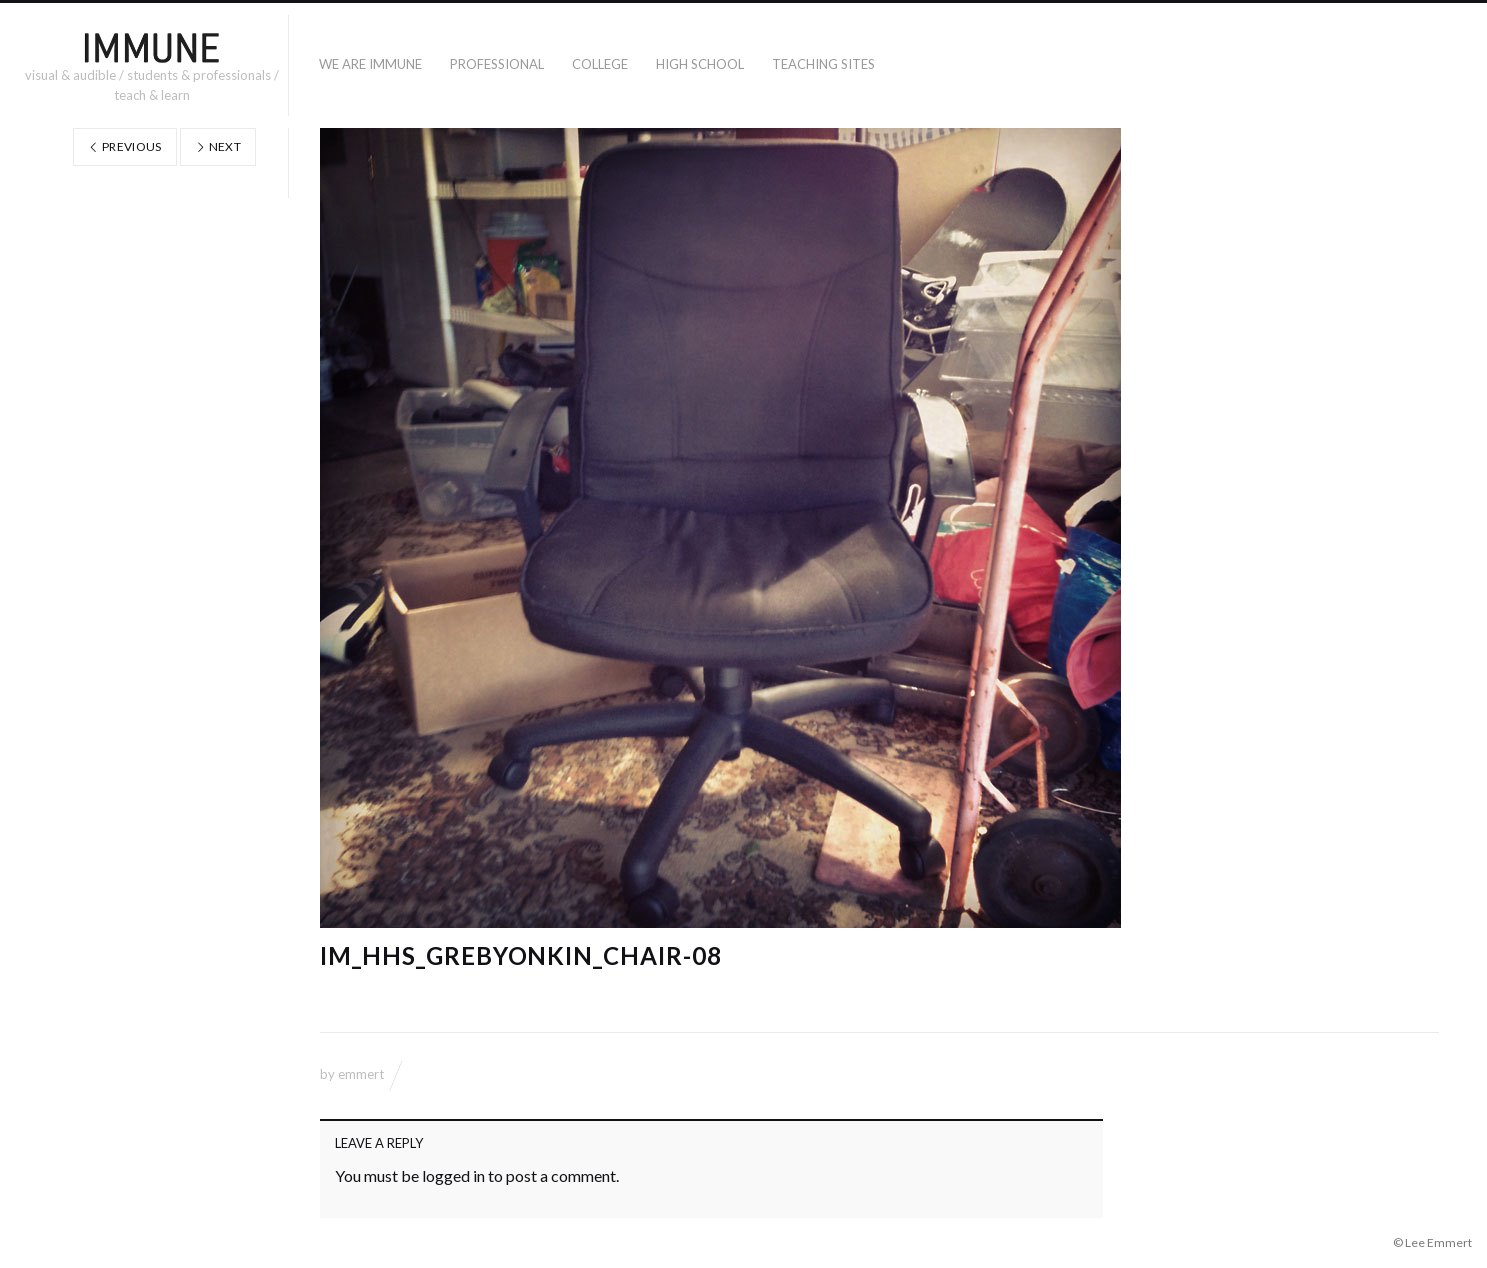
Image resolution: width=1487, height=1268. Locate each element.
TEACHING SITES (823, 64)
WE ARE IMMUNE (370, 64)
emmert (361, 1074)
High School (700, 64)
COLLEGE (600, 64)
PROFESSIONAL (497, 64)
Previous (125, 146)
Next (218, 146)
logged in (453, 1175)
